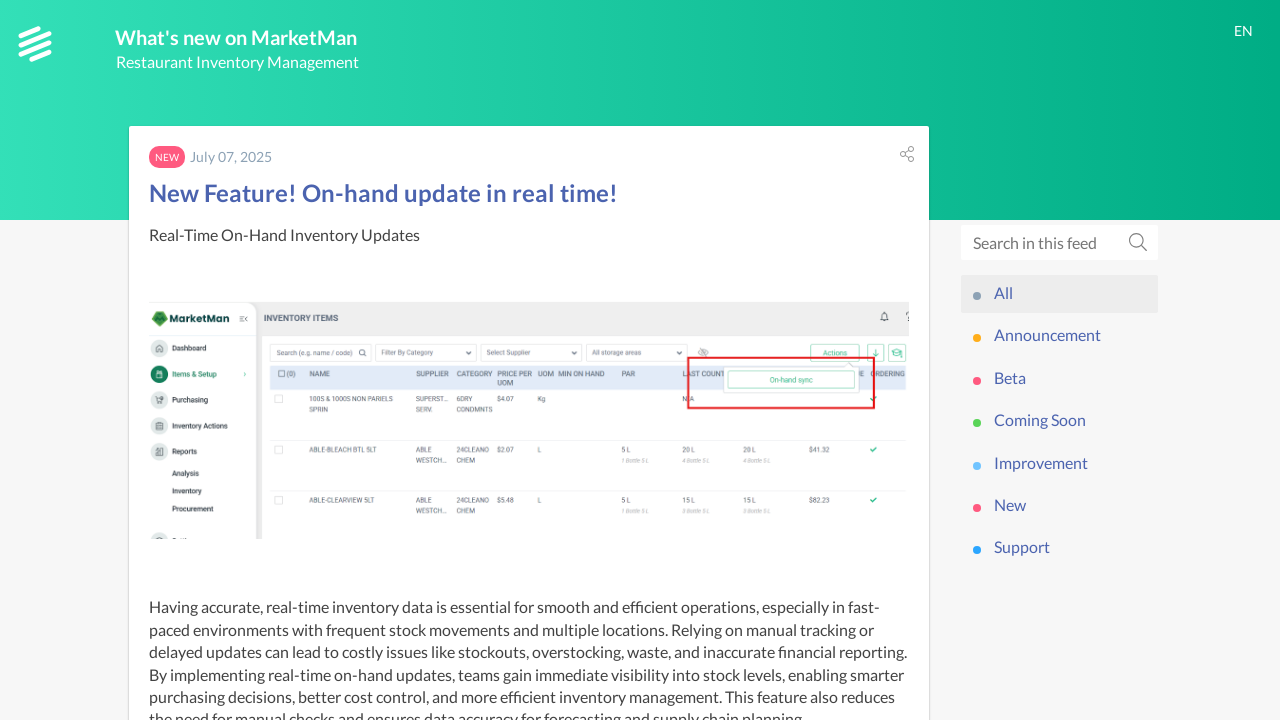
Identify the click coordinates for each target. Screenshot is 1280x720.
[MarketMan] (35, 44)
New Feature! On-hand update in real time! (383, 196)
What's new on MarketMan (264, 38)
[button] (907, 158)
